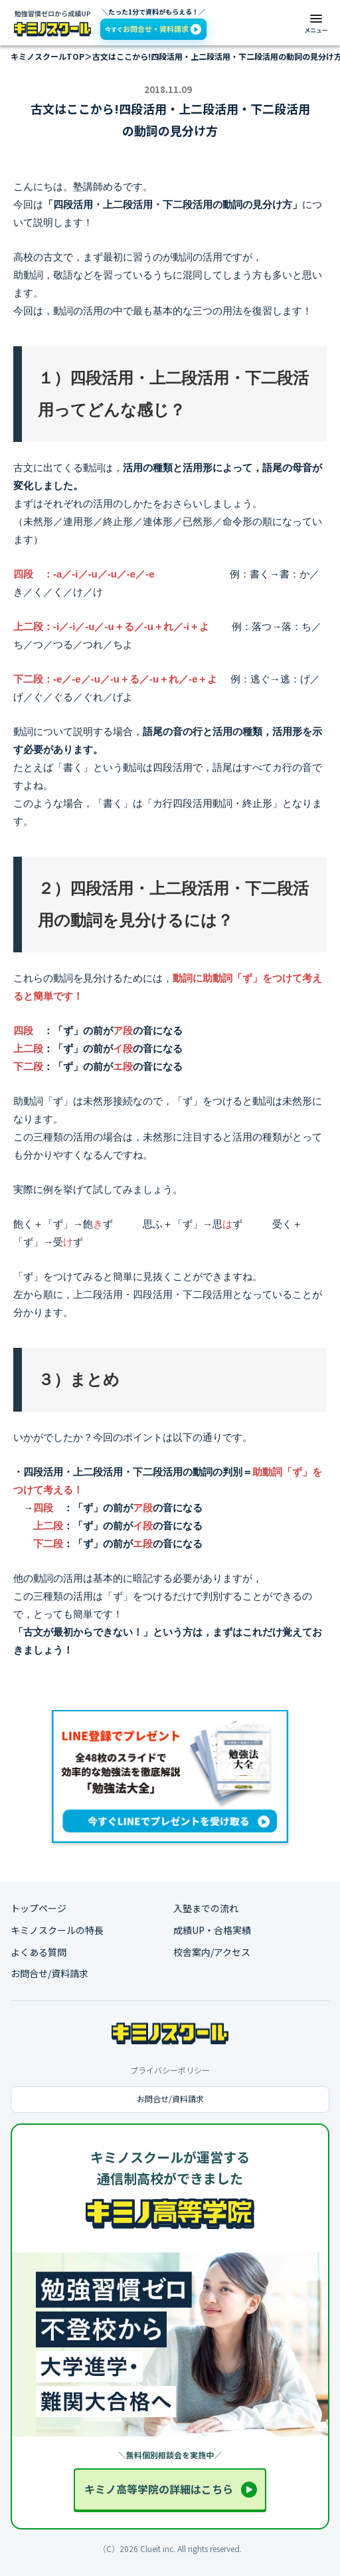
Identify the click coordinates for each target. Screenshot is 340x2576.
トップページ (38, 1908)
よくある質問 (38, 1952)
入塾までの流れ (205, 1908)
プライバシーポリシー (170, 2070)
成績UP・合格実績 (212, 1930)
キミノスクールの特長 (57, 1930)
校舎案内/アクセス (211, 1952)
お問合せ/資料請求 (49, 1973)
